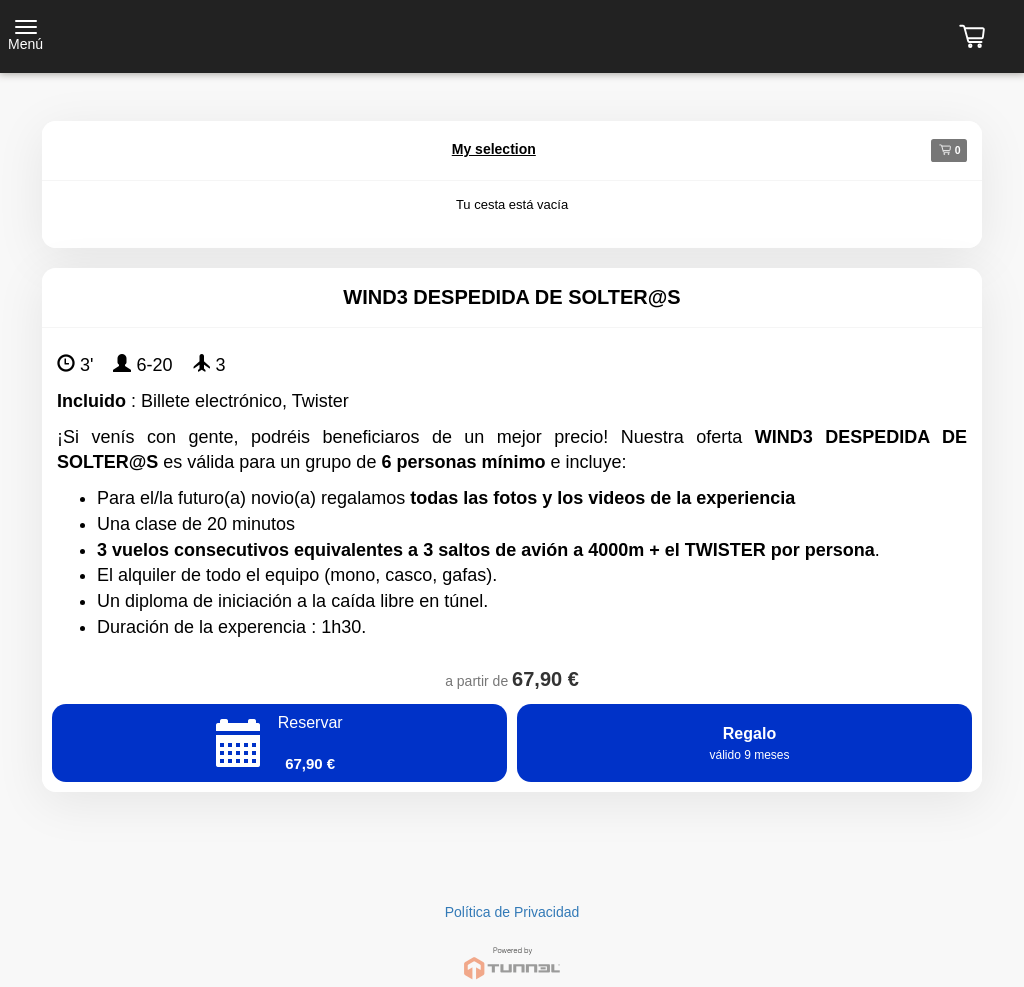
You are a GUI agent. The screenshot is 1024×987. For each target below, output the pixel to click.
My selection (494, 149)
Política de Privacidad (512, 912)
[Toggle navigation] (25, 37)
